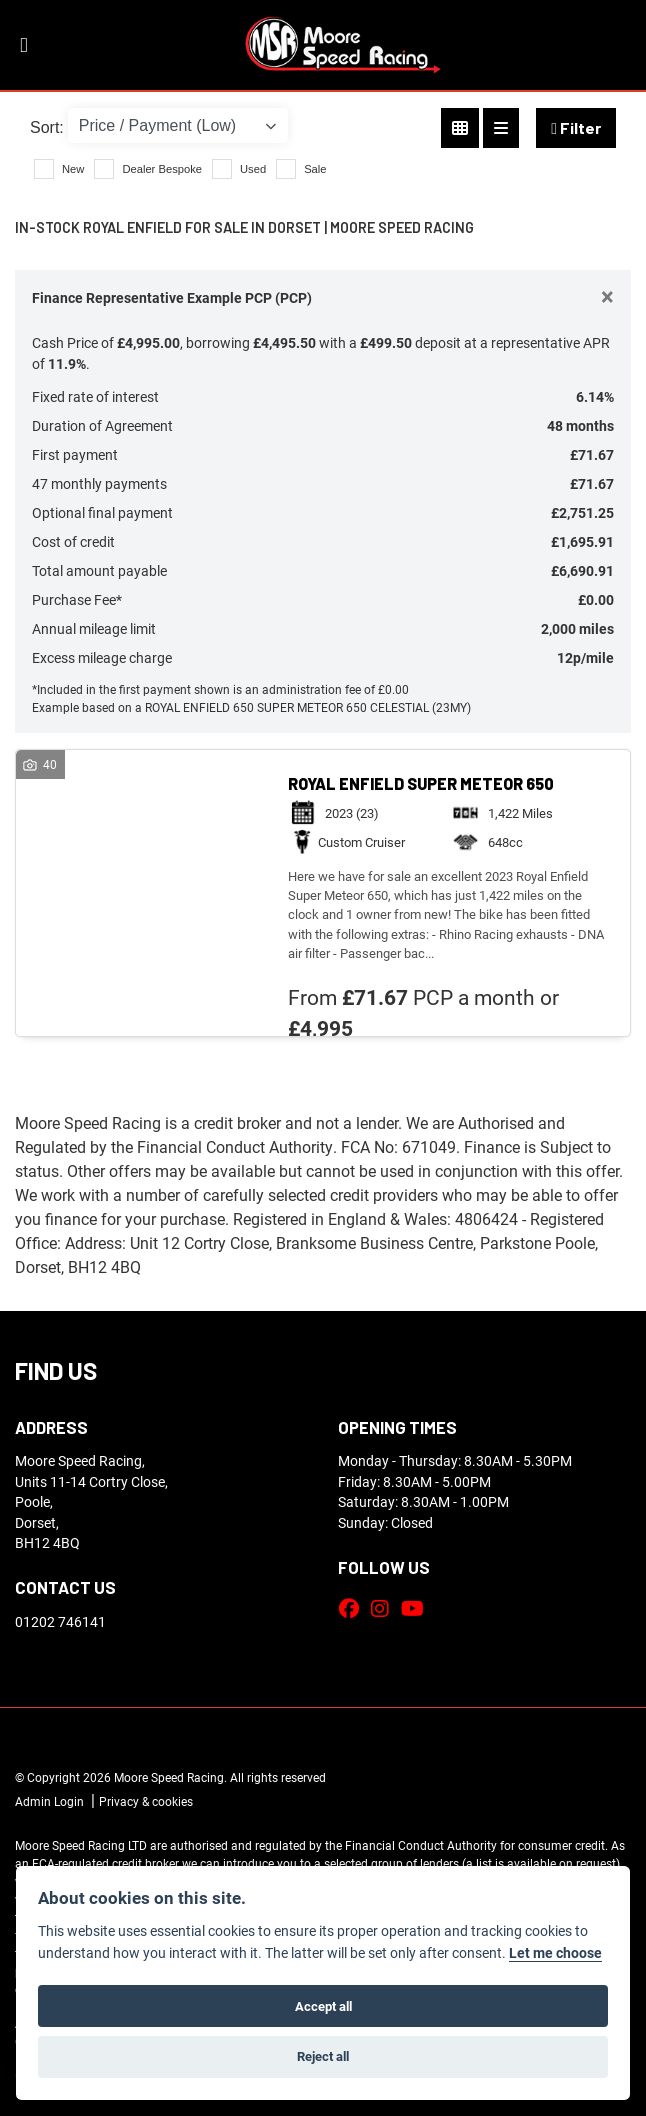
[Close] (607, 296)
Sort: (47, 127)
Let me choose (555, 1953)
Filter (576, 127)
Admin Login (49, 1801)
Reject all (323, 2056)
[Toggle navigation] (24, 45)
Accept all (323, 2006)
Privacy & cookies (146, 1801)
